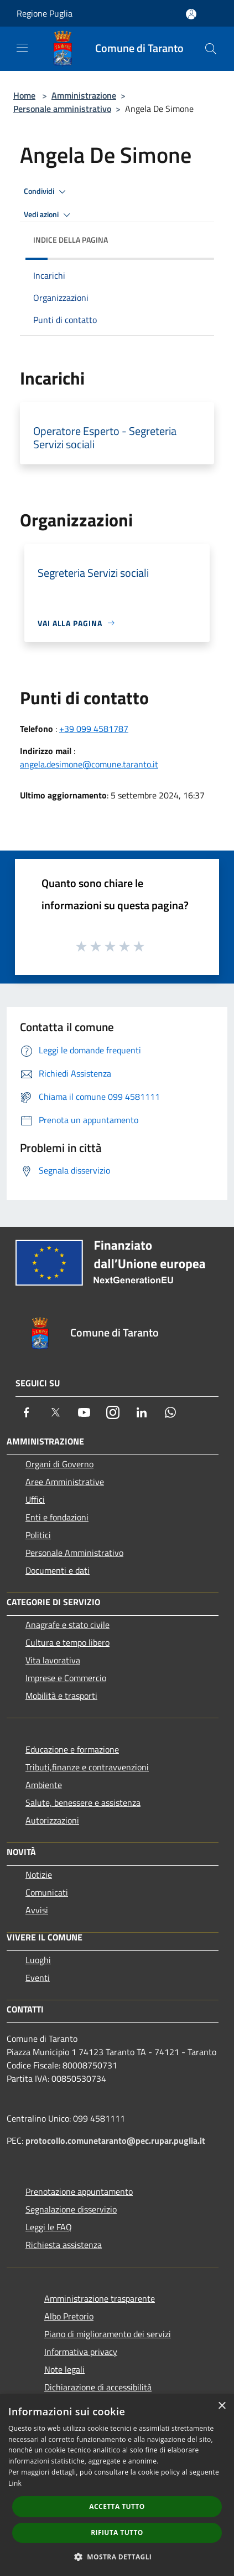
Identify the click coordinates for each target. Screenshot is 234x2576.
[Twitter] (55, 1412)
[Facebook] (26, 1412)
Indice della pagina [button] (70, 239)
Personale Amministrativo (74, 1552)
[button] (117, 2556)
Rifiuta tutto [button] (117, 2532)
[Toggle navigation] (22, 47)
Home (24, 95)
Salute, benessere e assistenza (83, 1802)
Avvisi (36, 1910)
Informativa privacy (80, 2351)
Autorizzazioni (52, 1820)
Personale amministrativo (62, 108)
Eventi (37, 1977)
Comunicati (46, 1892)
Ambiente (43, 1784)
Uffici (35, 1499)
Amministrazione (83, 95)
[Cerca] (210, 48)
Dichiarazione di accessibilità (98, 2387)
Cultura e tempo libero (67, 1642)
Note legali (64, 2369)
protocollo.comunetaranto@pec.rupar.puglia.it (115, 2140)
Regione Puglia (44, 13)
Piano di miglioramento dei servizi (107, 2334)
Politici (38, 1534)
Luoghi (38, 1959)
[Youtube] (84, 1412)
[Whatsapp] (170, 1412)
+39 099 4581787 (93, 728)
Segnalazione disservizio (71, 2209)
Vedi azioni (49, 215)
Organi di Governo (59, 1464)
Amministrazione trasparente (99, 2298)
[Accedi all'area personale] (191, 14)
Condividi (46, 191)
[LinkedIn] (142, 1412)
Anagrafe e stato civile (67, 1624)
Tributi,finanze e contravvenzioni (87, 1767)
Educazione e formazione (72, 1749)
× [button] (221, 2406)
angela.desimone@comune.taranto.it (89, 764)
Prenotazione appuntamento (79, 2191)
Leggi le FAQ (48, 2227)
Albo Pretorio (68, 2316)
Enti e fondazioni (57, 1517)
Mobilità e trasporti (61, 1695)
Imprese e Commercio (65, 1677)
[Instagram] (113, 1412)
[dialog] (117, 2485)
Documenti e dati (57, 1570)
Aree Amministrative (64, 1481)
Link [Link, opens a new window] (15, 2483)
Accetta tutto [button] (116, 2506)
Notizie (38, 1874)
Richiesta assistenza (63, 2244)
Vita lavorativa (52, 1660)
